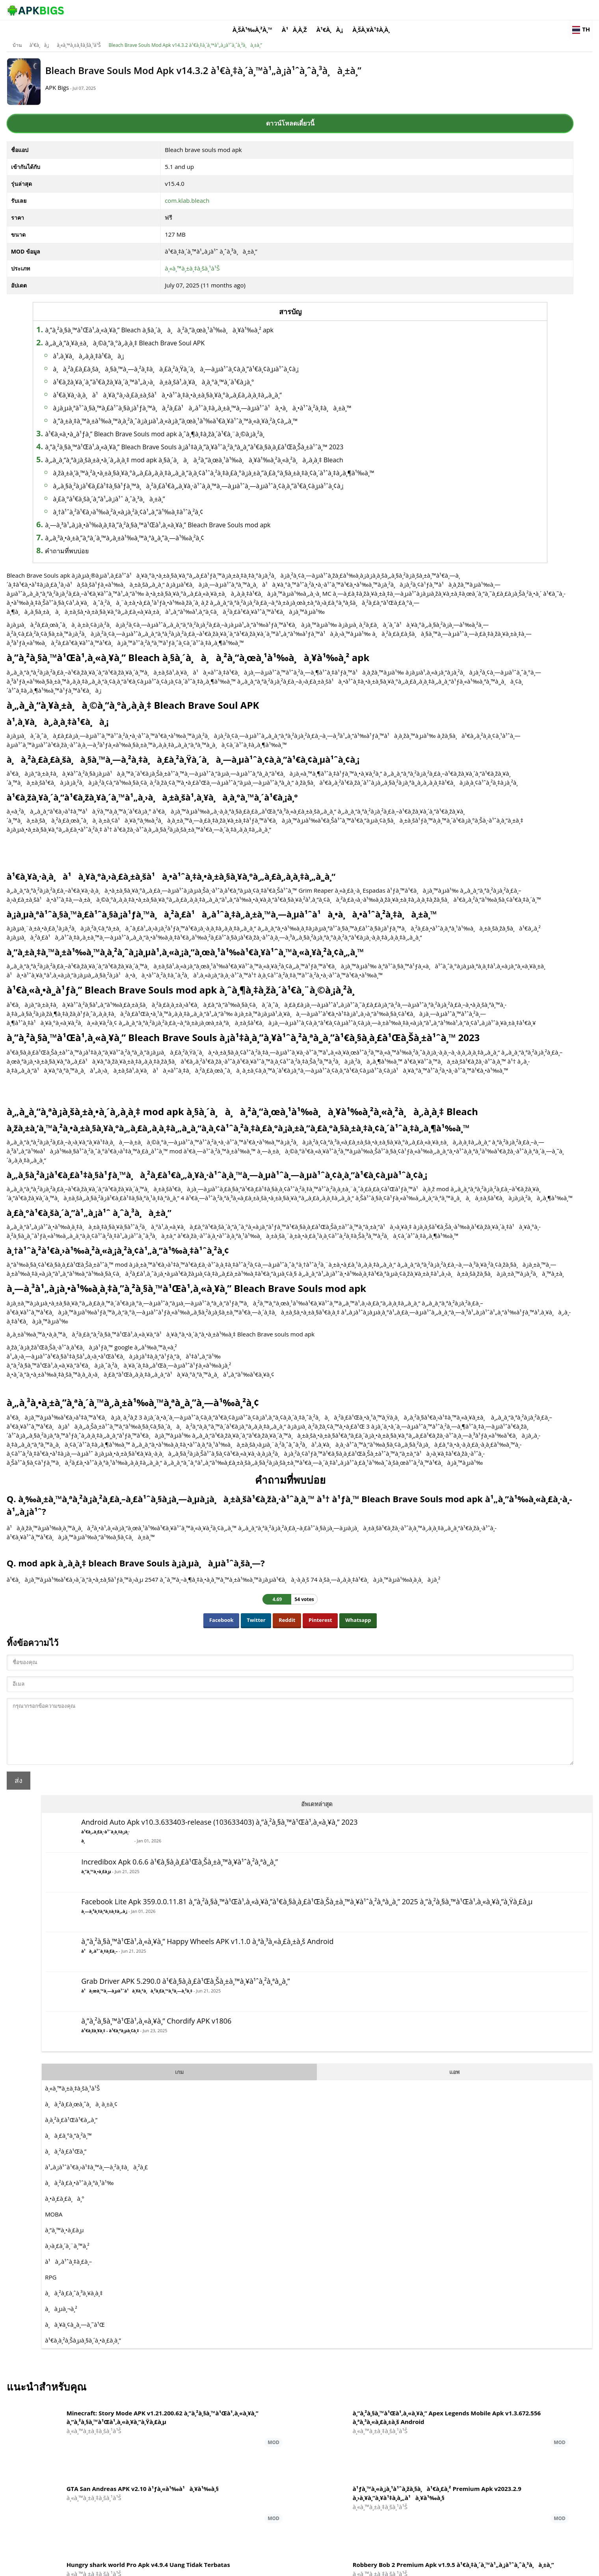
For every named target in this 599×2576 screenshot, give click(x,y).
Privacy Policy (489, 2566)
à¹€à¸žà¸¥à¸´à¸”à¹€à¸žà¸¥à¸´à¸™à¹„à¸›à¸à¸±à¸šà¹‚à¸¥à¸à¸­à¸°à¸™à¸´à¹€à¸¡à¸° (225, 381)
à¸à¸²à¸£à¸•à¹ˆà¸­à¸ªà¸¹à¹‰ (451, 562)
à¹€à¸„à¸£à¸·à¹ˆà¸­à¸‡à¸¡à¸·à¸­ (442, 117)
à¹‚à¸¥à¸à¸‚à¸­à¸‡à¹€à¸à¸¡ (160, 346)
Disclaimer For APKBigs (440, 2566)
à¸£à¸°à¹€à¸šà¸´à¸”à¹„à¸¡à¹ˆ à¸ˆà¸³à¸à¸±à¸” (181, 564)
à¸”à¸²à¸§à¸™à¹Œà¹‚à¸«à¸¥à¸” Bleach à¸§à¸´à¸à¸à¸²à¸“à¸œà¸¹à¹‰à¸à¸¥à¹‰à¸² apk (231, 320)
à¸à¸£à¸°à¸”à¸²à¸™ (440, 515)
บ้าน (73, 33)
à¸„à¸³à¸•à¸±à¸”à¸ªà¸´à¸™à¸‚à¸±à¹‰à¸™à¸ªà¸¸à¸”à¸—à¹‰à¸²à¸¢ (196, 603)
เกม (444, 451)
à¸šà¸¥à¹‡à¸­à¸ (458, 10)
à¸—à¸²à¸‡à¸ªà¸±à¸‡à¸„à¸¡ (441, 249)
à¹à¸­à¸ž (379, 10)
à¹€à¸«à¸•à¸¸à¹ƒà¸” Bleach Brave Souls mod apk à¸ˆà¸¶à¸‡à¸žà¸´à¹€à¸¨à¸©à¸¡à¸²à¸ (229, 462)
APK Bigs (128, 83)
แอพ (505, 451)
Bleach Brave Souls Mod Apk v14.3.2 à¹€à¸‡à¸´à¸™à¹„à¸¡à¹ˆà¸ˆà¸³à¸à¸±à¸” (241, 33)
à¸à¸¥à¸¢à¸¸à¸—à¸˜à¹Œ (447, 704)
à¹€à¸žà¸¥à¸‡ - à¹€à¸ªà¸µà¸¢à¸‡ (483, 413)
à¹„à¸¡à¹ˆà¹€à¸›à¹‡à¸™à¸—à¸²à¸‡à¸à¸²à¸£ (468, 546)
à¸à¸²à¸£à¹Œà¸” (438, 531)
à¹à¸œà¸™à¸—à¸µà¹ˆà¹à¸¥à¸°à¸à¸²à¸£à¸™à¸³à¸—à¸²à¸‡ (473, 356)
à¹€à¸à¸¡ (414, 10)
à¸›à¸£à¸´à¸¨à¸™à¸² (439, 625)
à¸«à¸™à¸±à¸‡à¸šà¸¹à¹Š (135, 33)
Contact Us (524, 2566)
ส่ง (75, 2306)
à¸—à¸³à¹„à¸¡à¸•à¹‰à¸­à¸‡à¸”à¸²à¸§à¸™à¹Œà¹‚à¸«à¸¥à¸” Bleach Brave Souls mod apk (229, 590)
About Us (396, 2566)
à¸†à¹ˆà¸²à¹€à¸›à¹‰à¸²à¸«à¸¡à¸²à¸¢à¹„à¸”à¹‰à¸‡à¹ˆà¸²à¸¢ (200, 577)
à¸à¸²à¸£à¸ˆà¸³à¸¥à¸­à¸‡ (446, 672)
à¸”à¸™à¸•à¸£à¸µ (469, 170)
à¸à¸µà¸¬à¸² (433, 688)
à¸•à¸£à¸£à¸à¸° (437, 578)
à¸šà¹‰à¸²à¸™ (337, 10)
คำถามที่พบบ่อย (139, 616)
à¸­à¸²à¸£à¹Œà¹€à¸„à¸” (443, 499)
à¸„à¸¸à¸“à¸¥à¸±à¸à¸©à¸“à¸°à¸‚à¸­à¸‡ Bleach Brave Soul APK (197, 333)
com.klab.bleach (180, 191)
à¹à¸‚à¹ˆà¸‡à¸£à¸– (436, 307)
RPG (423, 657)
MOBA (426, 594)
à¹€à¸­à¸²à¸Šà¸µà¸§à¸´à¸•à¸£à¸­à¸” (455, 720)
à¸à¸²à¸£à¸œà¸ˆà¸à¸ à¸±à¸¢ (453, 483)
